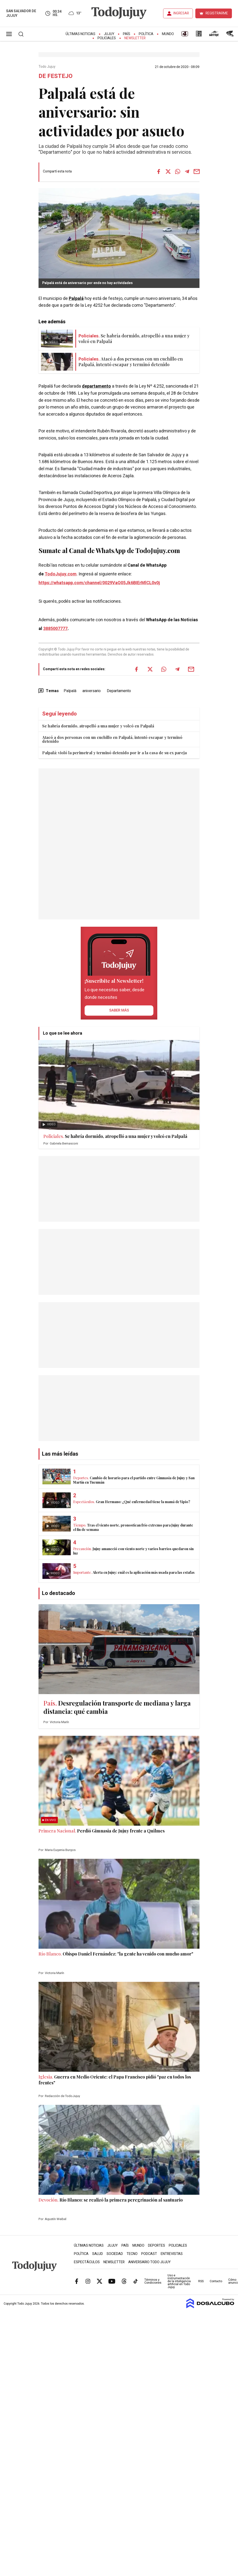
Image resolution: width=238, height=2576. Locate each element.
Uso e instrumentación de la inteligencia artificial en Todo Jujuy (179, 2281)
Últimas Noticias (80, 34)
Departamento (119, 691)
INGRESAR (181, 13)
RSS (201, 2281)
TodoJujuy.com (61, 574)
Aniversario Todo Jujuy (149, 2262)
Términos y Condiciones (152, 2281)
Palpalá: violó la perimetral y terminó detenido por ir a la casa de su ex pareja (114, 752)
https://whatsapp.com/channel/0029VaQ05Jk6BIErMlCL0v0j (99, 583)
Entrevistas (172, 2253)
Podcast (149, 2253)
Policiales (107, 38)
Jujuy (109, 34)
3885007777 (55, 628)
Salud (97, 2253)
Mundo (168, 34)
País (126, 34)
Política (146, 34)
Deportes (156, 2245)
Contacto (216, 2281)
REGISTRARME (217, 13)
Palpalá (76, 298)
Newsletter (135, 38)
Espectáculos (87, 2262)
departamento (96, 386)
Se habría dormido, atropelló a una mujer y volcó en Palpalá (98, 725)
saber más (119, 1010)
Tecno (132, 2253)
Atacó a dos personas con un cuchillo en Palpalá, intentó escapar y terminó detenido (112, 739)
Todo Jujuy (47, 66)
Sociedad (115, 2253)
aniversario (91, 691)
